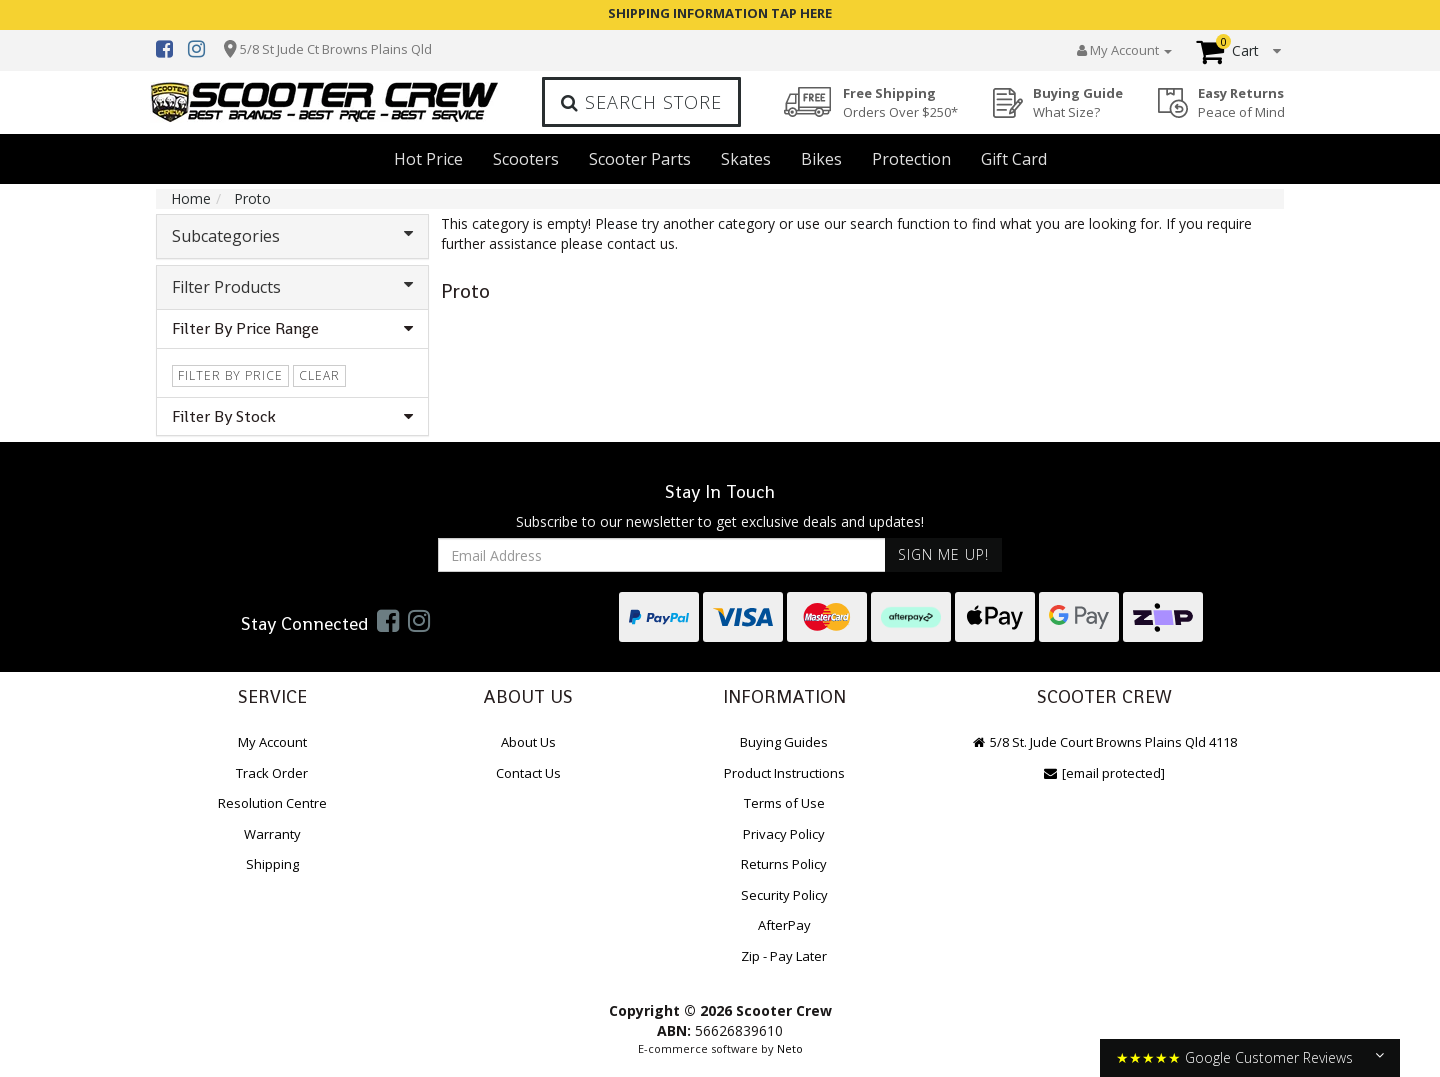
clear (319, 375)
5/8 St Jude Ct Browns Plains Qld (336, 49)
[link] (388, 620)
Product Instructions (784, 773)
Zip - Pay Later (784, 956)
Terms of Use (784, 803)
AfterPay (784, 925)
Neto (790, 1048)
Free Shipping (900, 102)
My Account (272, 742)
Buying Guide (1078, 102)
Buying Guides (784, 742)
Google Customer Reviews (1269, 1057)
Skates (746, 159)
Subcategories (292, 236)
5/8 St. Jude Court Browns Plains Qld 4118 (1104, 742)
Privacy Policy (784, 834)
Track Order (272, 773)
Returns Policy (784, 864)
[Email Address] (662, 555)
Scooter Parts (640, 159)
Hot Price (428, 159)
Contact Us (528, 773)
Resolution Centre (272, 803)
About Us (528, 742)
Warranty (272, 834)
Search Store (641, 102)
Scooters (526, 159)
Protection (911, 159)
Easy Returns (1241, 102)
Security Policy (784, 895)
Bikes (821, 159)
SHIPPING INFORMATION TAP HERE (720, 13)
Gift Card (1014, 159)
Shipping (272, 864)
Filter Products (292, 287)
